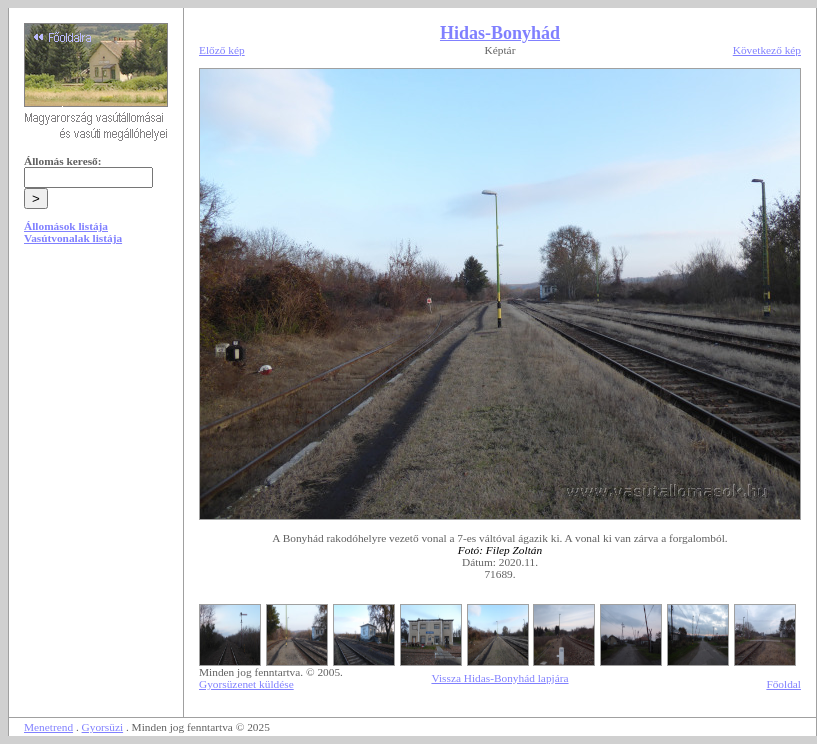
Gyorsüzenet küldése (246, 684)
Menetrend (48, 727)
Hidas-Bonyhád (500, 33)
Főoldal (783, 684)
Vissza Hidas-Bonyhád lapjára (499, 678)
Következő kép (767, 50)
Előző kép (222, 50)
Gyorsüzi (103, 727)
